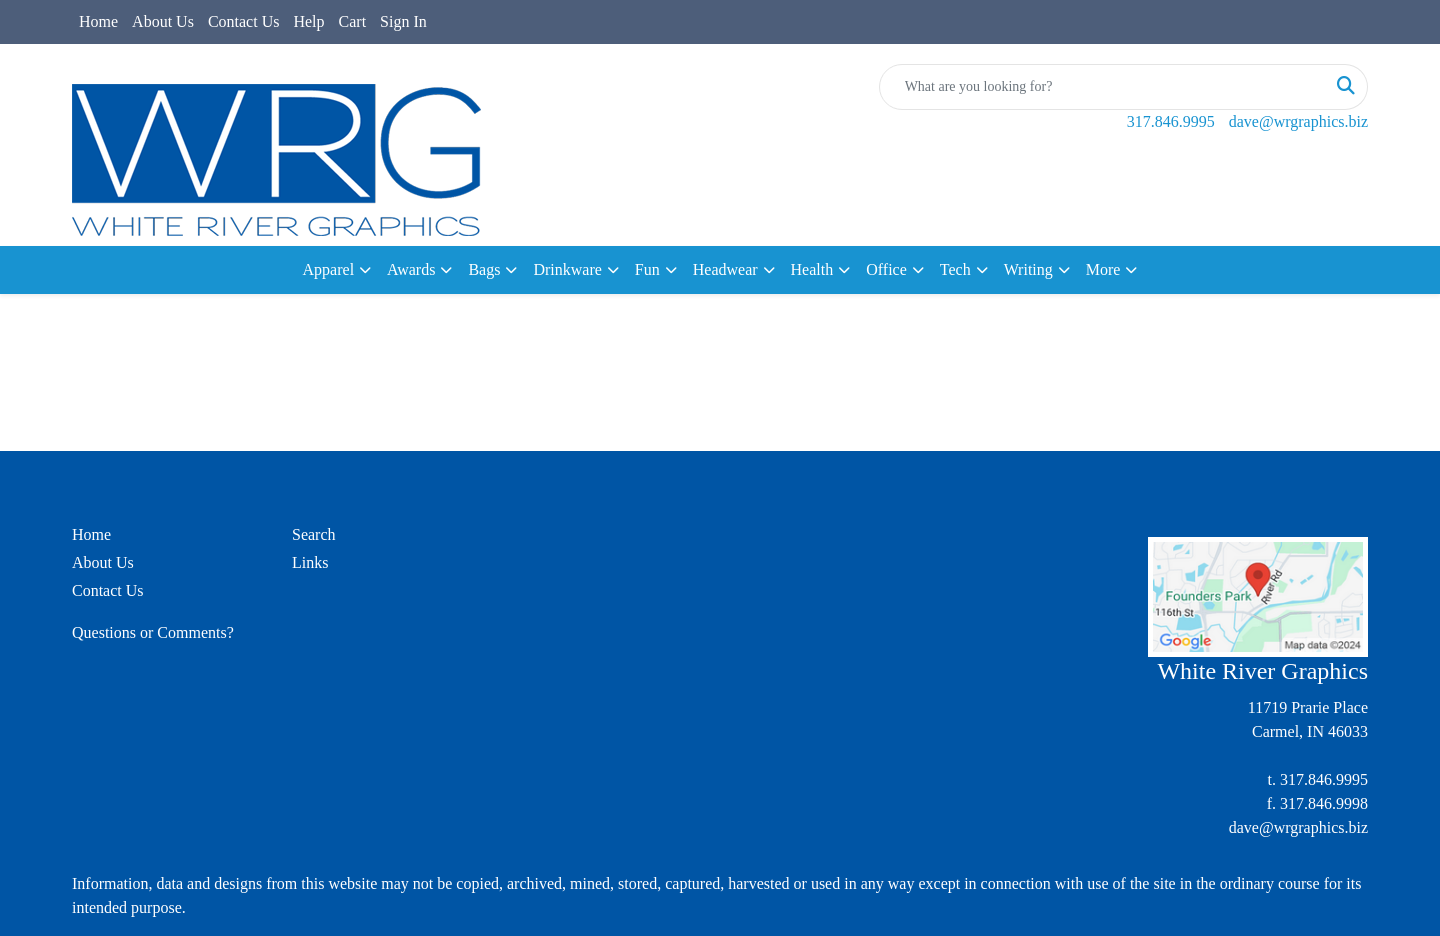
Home (98, 21)
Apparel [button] (329, 269)
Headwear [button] (725, 269)
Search (314, 534)
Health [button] (812, 269)
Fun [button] (647, 269)
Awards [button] (411, 269)
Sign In (403, 21)
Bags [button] (484, 269)
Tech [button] (955, 269)
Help (308, 21)
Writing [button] (1028, 269)
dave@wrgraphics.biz (1298, 121)
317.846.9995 (1171, 121)
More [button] (1103, 269)
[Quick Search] (1102, 87)
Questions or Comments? (153, 632)
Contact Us (244, 21)
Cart (353, 21)
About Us (163, 21)
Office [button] (886, 269)
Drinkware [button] (567, 269)
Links (310, 562)
